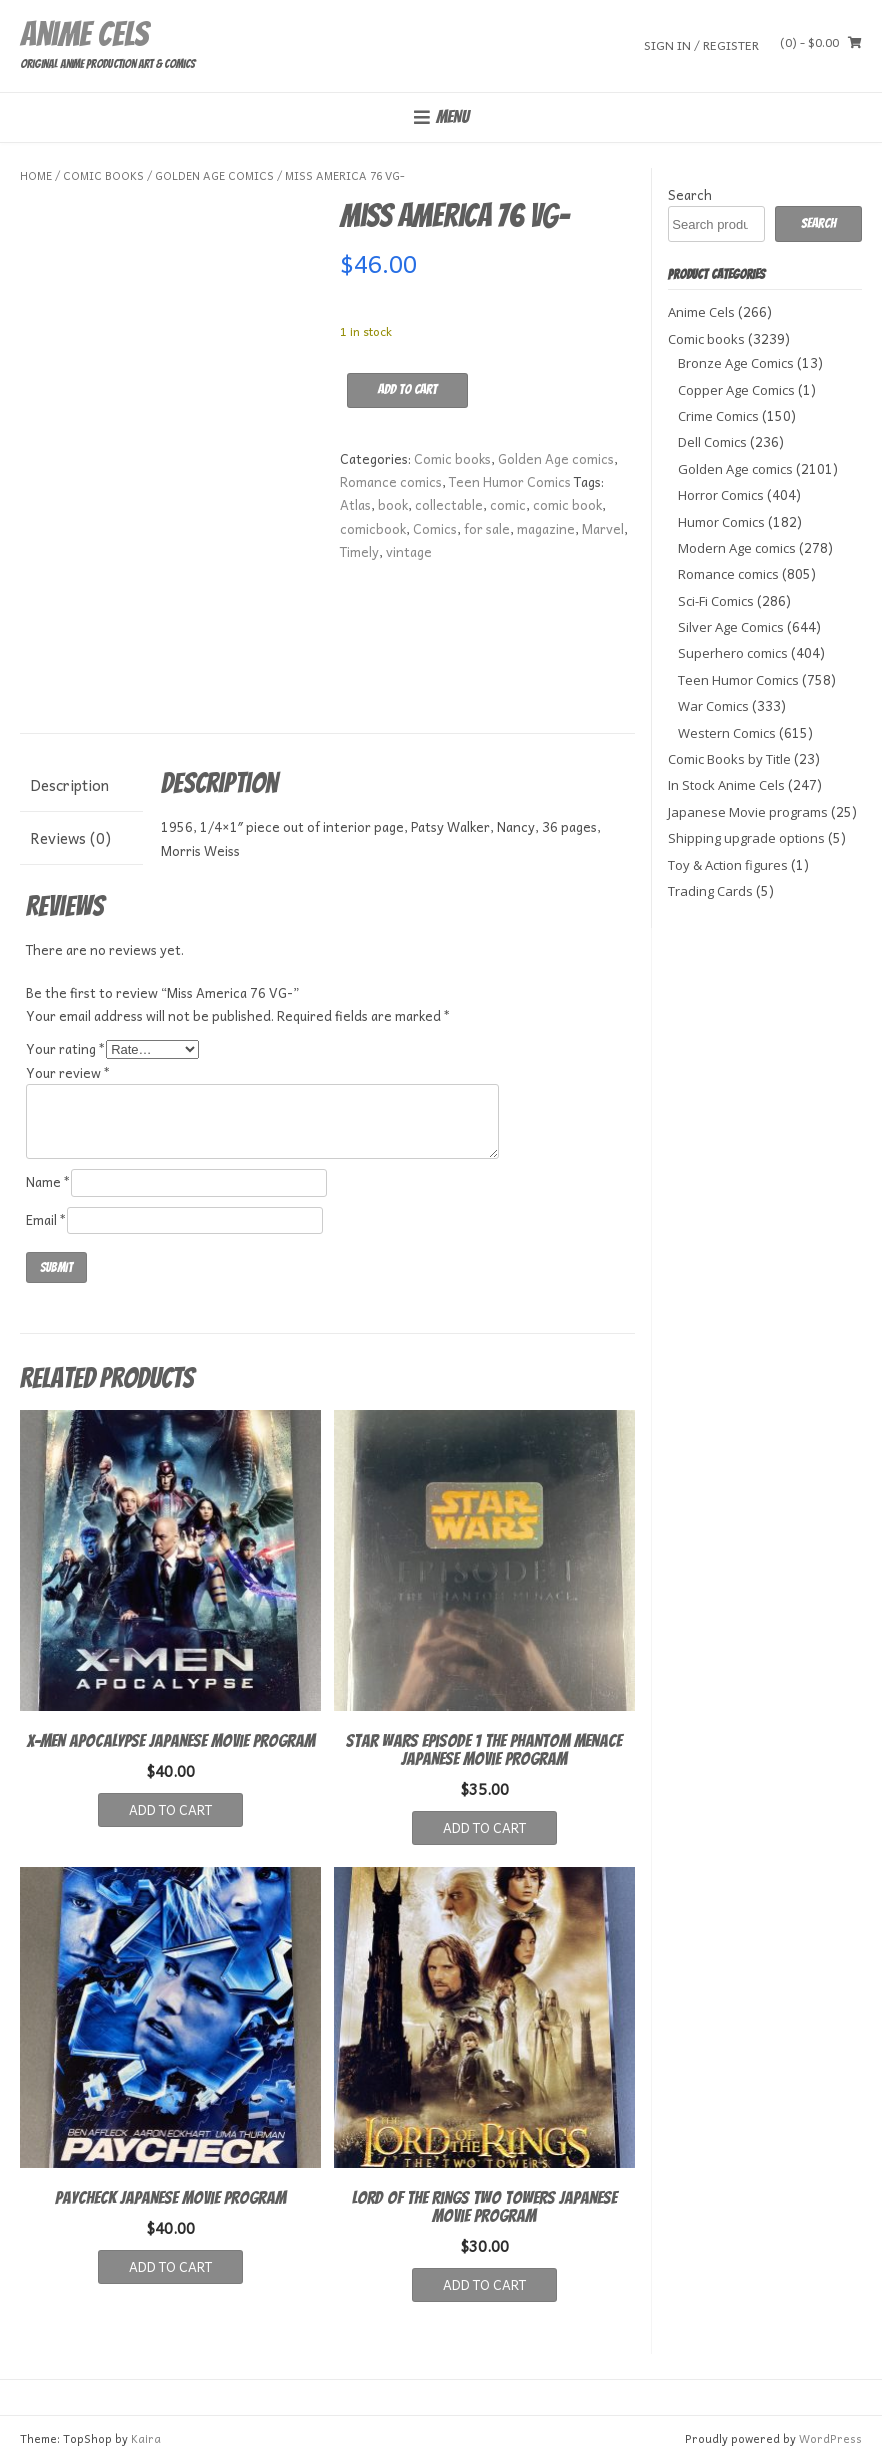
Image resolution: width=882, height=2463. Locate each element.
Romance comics (391, 481)
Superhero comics (733, 653)
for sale (487, 528)
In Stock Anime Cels (726, 785)
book (393, 504)
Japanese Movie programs (748, 812)
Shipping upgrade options (746, 838)
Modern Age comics (737, 548)
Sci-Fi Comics (716, 601)
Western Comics (727, 733)
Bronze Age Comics (736, 363)
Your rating (66, 1048)
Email (46, 1219)
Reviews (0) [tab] (70, 838)
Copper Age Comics (736, 390)
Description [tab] (69, 785)
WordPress (830, 2438)
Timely (359, 551)
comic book (567, 504)
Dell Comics (712, 442)
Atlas (355, 504)
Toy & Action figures (728, 865)
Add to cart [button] (170, 1809)
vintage (409, 551)
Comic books (103, 175)
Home (36, 175)
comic (508, 504)
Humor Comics (721, 522)
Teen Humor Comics (510, 481)
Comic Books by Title (729, 759)
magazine (546, 528)
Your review (68, 1072)
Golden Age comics (214, 175)
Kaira (146, 2438)
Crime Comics (718, 416)
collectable (449, 504)
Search (690, 194)
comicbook (373, 528)
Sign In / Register (701, 44)
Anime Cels (84, 34)
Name (48, 1181)
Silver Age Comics (731, 627)
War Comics (713, 706)
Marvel (603, 528)
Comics (435, 528)
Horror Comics (721, 495)
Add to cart (407, 389)
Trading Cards (710, 891)
